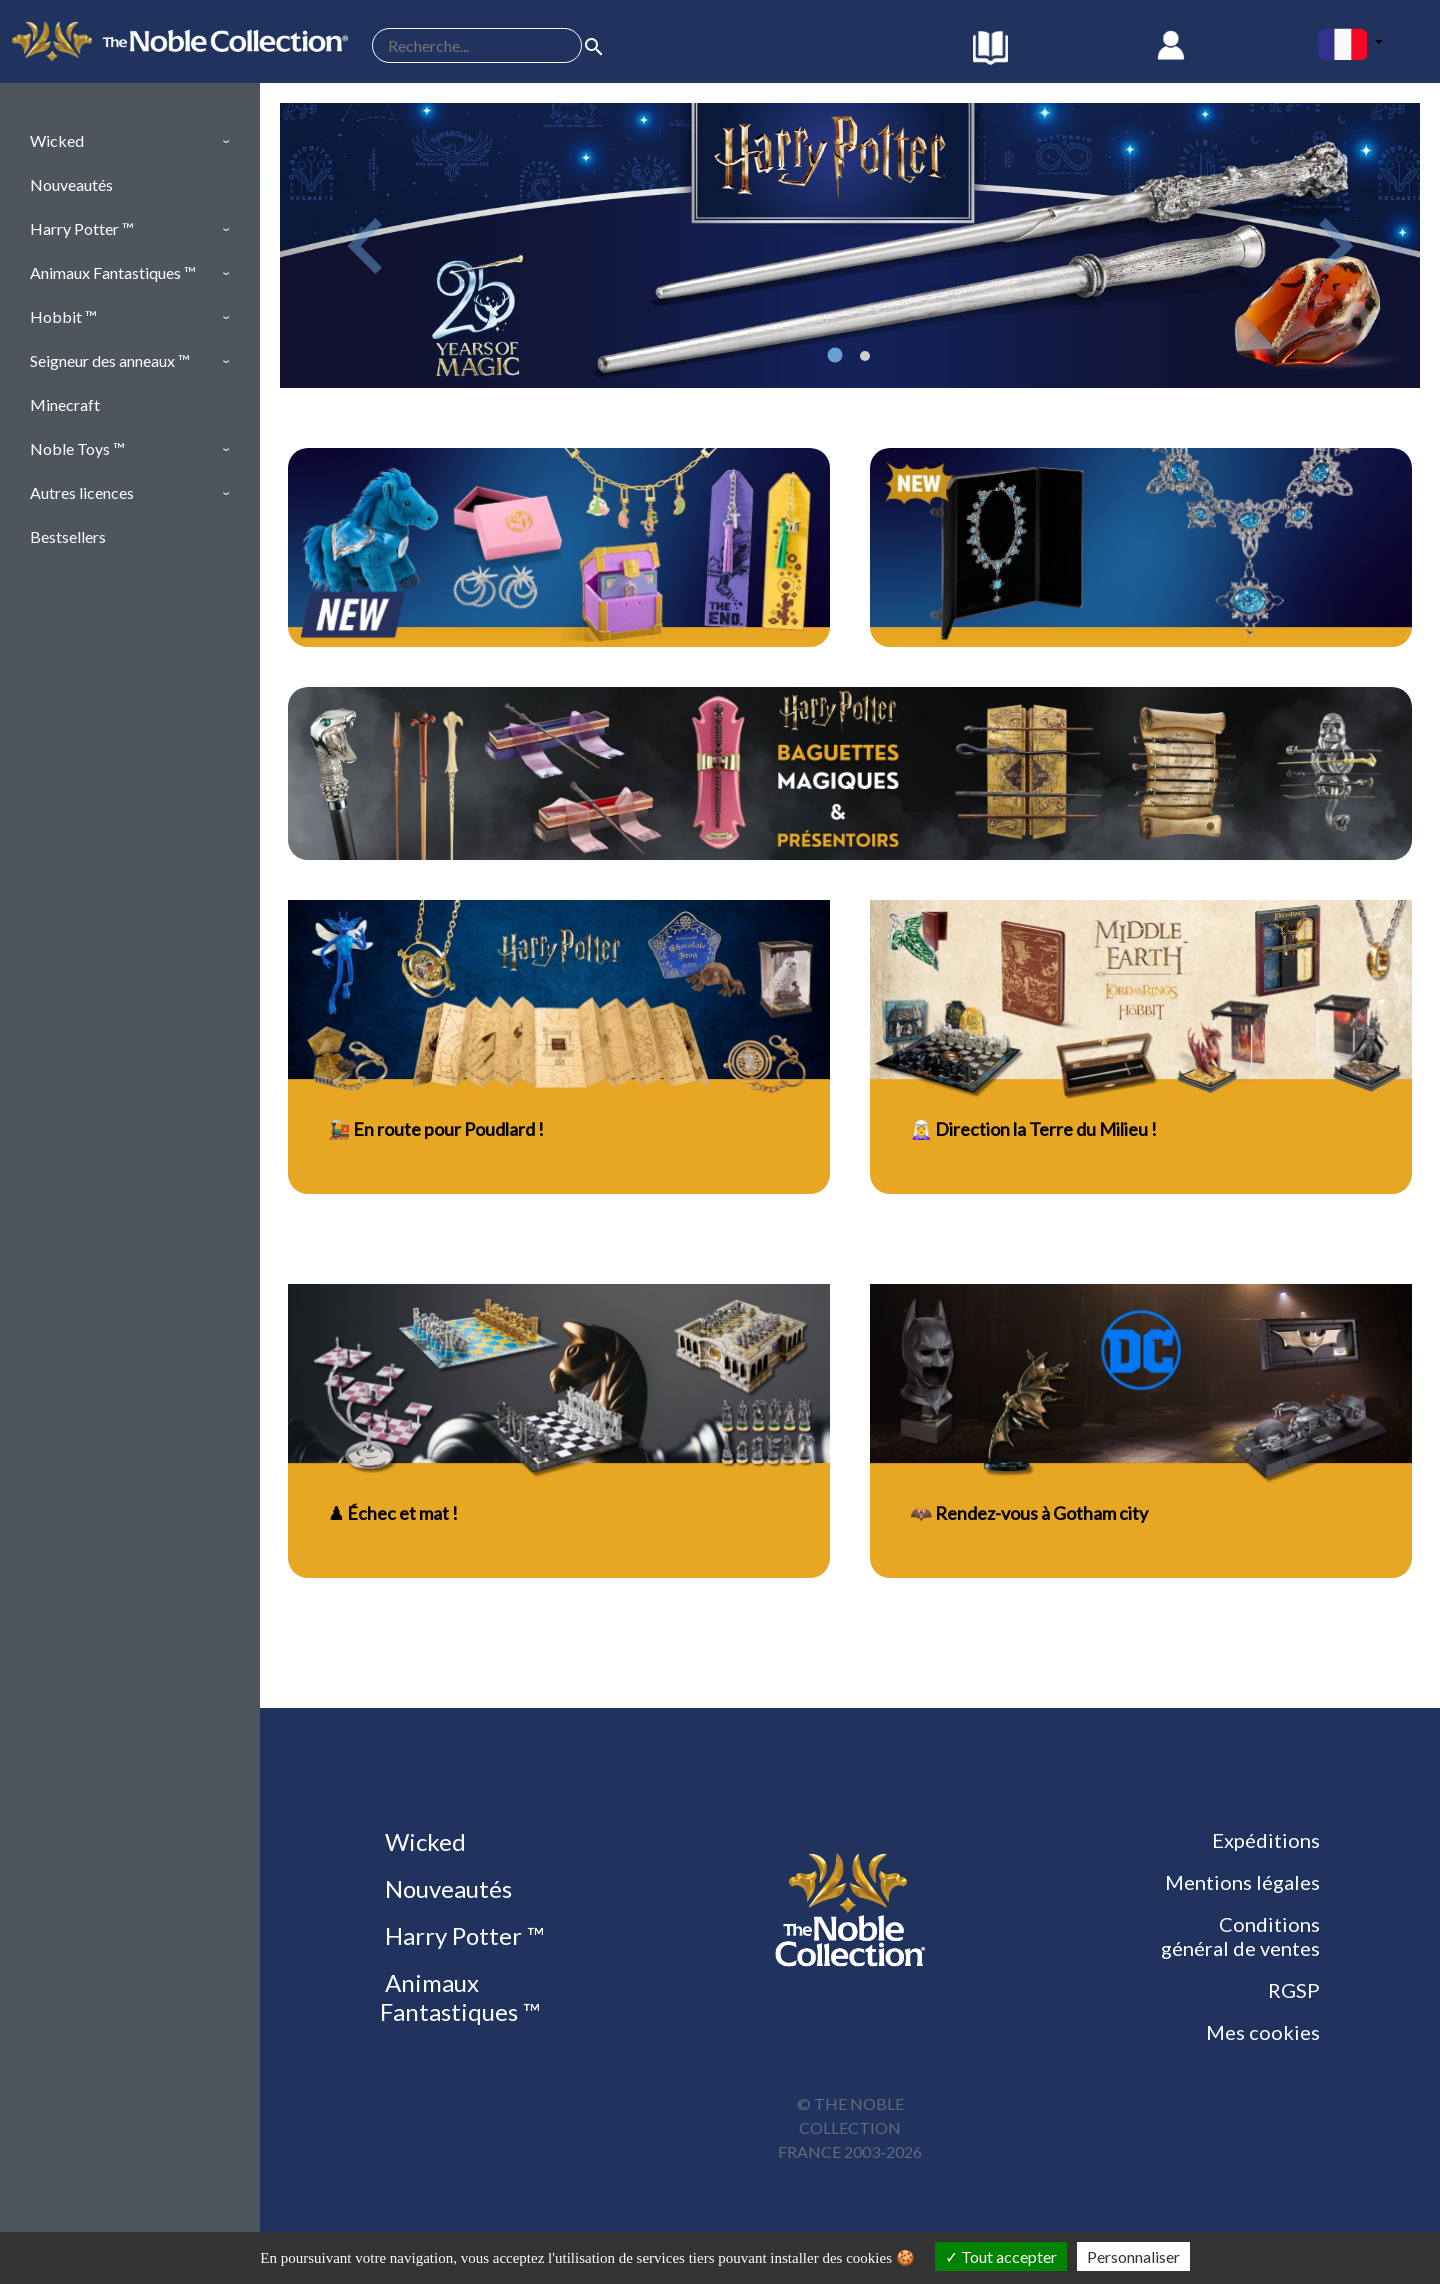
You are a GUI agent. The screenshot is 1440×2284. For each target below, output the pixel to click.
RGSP (1294, 1990)
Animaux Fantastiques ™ (460, 1997)
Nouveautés (446, 1888)
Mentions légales (1242, 1882)
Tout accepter (1001, 2256)
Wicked (423, 1841)
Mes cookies (1263, 2032)
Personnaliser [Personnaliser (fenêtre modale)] (1133, 2256)
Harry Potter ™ (462, 1935)
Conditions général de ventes (1240, 1936)
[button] (130, 141)
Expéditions (1266, 1840)
